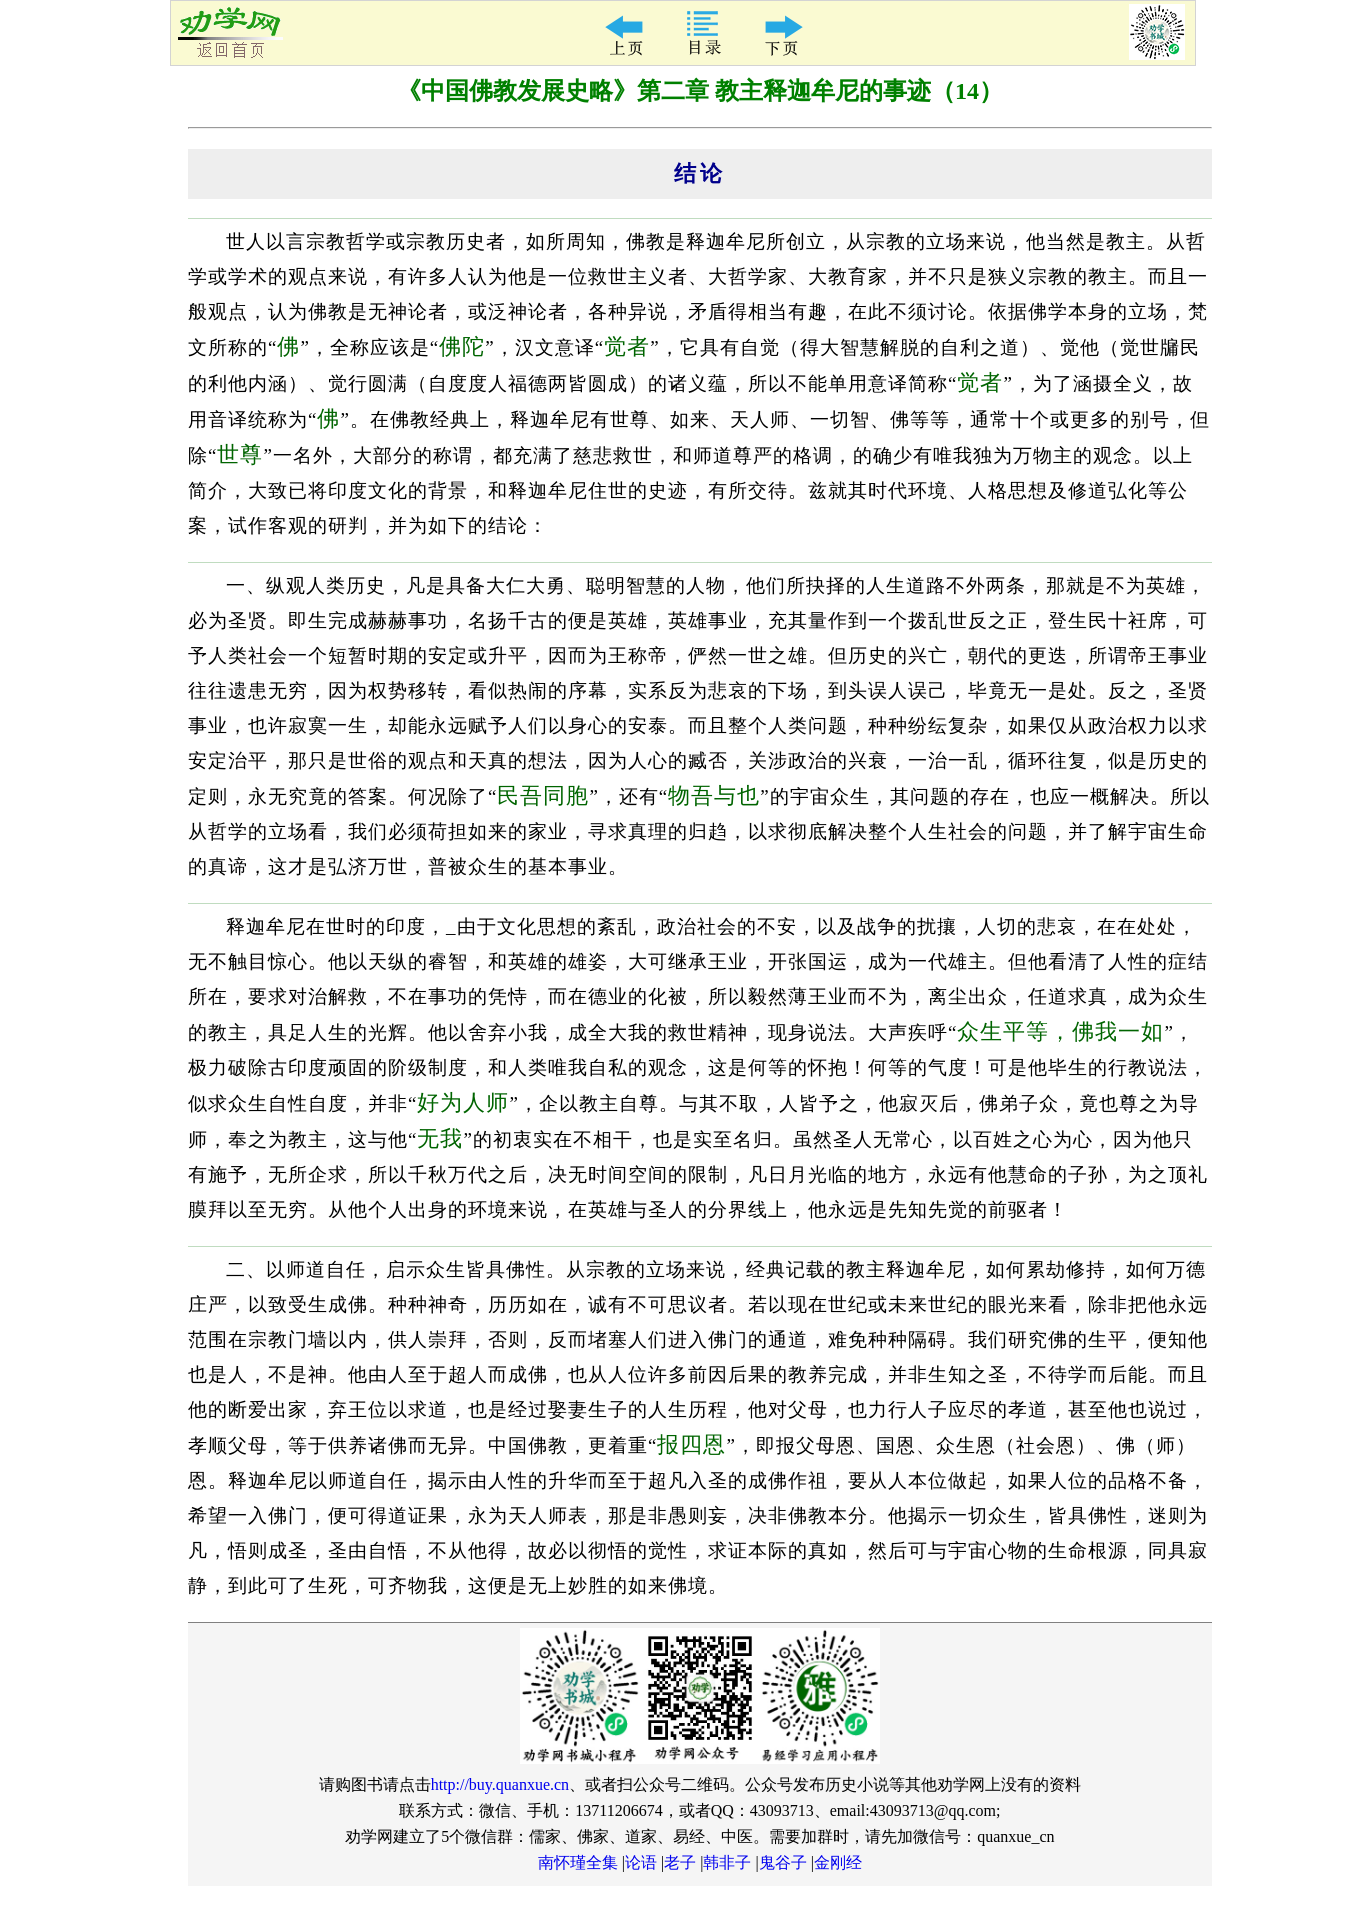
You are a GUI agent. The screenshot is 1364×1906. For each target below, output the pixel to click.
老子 (680, 1862)
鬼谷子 (783, 1862)
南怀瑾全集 (578, 1862)
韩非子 (727, 1862)
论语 (641, 1862)
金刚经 (838, 1862)
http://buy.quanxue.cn (500, 1784)
